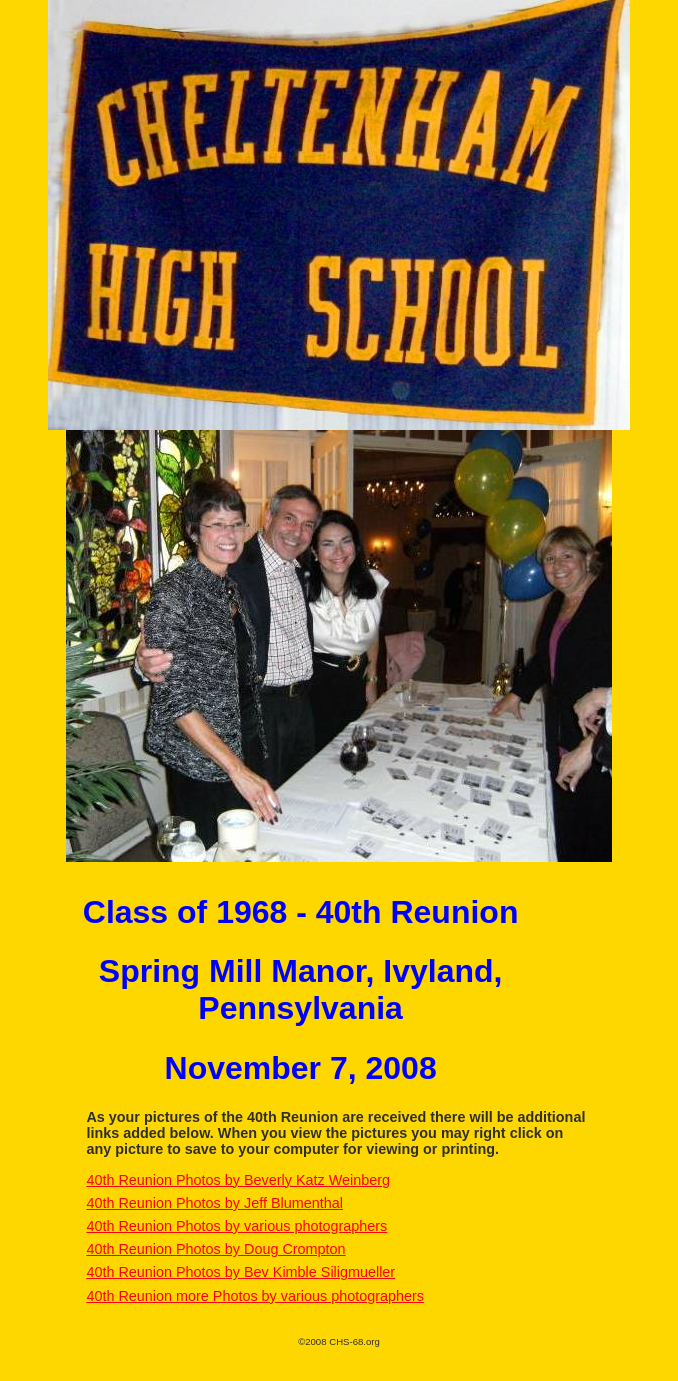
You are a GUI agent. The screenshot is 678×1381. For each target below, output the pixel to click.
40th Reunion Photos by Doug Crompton (215, 1249)
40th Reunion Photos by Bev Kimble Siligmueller (240, 1272)
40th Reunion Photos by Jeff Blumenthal (214, 1203)
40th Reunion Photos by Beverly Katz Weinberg (238, 1180)
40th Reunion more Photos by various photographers (255, 1296)
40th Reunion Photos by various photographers (236, 1226)
